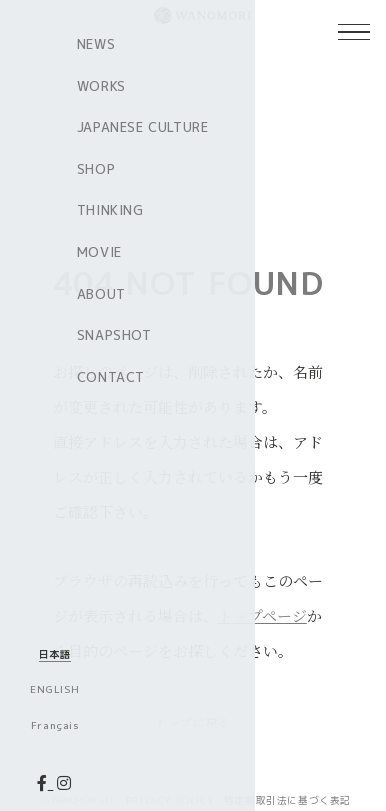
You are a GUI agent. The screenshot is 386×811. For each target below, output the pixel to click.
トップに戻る (193, 721)
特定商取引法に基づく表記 (287, 800)
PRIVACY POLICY (170, 800)
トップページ (262, 615)
